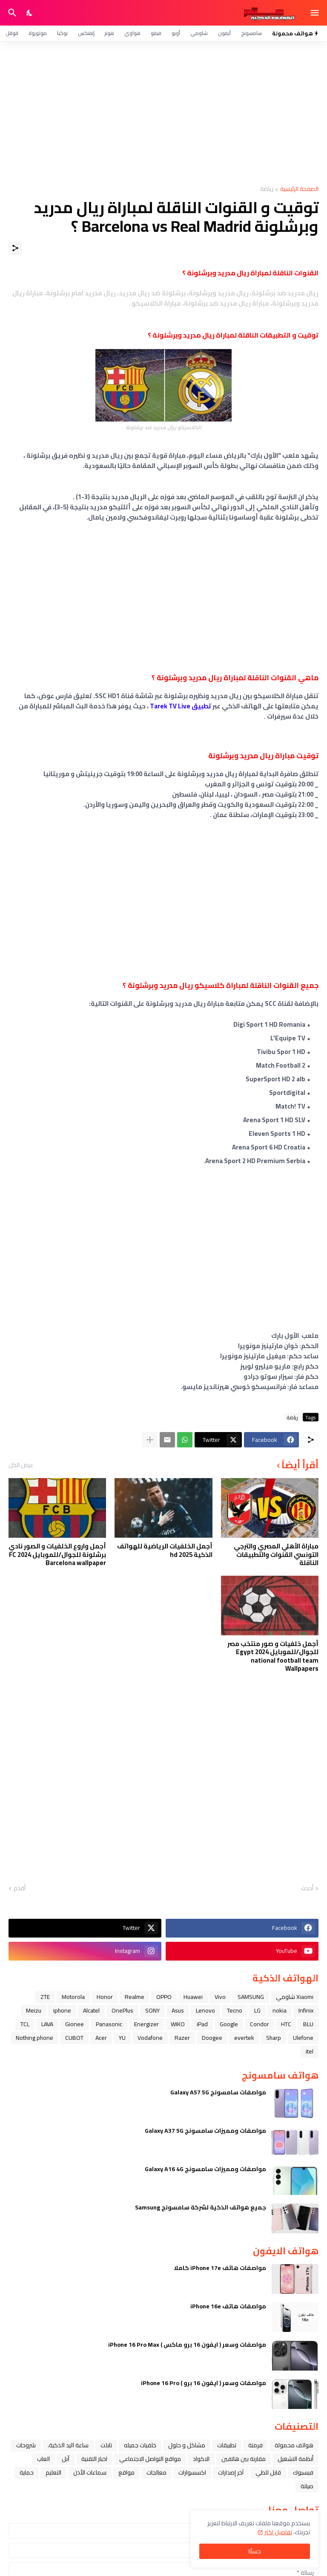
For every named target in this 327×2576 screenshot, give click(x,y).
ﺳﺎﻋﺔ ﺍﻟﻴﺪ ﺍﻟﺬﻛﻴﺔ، (68, 2445)
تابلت (106, 2445)
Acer (101, 2037)
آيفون (224, 33)
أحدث (307, 1888)
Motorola (73, 1996)
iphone (62, 2010)
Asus (178, 2010)
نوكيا (62, 33)
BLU (308, 2024)
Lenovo (205, 2010)
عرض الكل (21, 1465)
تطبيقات (226, 2445)
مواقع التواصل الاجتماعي (150, 2458)
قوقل (12, 33)
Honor (105, 1996)
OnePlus (122, 2010)
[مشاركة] (15, 248)
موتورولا (38, 33)
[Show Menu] (315, 13)
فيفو (156, 33)
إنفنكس (86, 33)
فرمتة (255, 2445)
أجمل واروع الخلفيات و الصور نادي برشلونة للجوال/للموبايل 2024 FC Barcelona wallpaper (57, 1554)
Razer (182, 2037)
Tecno (234, 2010)
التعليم (53, 2472)
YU (122, 2037)
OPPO (164, 1996)
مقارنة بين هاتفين (243, 2458)
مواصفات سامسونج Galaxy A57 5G (218, 2092)
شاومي (199, 33)
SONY (152, 2010)
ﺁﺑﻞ (65, 2458)
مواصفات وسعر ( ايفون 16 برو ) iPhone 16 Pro (203, 2383)
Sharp (273, 2037)
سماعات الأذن (89, 2472)
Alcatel (91, 2010)
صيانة (307, 2486)
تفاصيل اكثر (278, 2532)
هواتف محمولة (294, 2445)
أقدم (20, 1888)
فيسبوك (303, 2472)
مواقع (126, 2472)
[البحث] (11, 13)
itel (309, 2051)
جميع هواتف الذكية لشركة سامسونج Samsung (200, 2207)
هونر (109, 33)
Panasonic (109, 2024)
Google (229, 2024)
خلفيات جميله (140, 2445)
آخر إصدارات (231, 2472)
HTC (286, 2024)
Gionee (74, 2024)
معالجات (156, 2472)
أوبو (176, 33)
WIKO (178, 2024)
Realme (134, 1996)
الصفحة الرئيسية (299, 189)
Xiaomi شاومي (294, 1996)
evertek (244, 2037)
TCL (24, 2024)
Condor (259, 2024)
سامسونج (251, 33)
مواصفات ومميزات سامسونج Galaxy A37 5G (205, 2130)
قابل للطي (268, 2472)
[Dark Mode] (30, 13)
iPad (202, 2024)
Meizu (33, 2010)
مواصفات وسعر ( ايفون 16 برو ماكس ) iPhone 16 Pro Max (187, 2344)
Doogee (212, 2037)
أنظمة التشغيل (295, 2458)
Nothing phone (34, 2037)
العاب (43, 2458)
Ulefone (303, 2037)
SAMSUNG (251, 1996)
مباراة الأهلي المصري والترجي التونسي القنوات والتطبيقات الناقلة (276, 1554)
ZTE (45, 1996)
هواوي (132, 33)
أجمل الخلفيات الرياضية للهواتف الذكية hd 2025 (164, 1550)
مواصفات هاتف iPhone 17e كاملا (220, 2268)
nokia (279, 2010)
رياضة (266, 189)
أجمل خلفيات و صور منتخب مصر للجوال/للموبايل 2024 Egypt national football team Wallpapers (272, 1656)
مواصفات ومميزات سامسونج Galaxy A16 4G (205, 2169)
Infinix (305, 2010)
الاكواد (201, 2458)
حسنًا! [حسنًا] (254, 2551)
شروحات (26, 2445)
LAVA (47, 2024)
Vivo (220, 1996)
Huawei (193, 1996)
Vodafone (150, 2037)
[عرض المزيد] (150, 1439)
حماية (27, 2472)
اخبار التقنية (94, 2458)
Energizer (146, 2024)
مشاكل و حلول (186, 2445)
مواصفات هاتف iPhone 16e (228, 2306)
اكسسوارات (192, 2472)
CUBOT (74, 2037)
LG (257, 2010)
